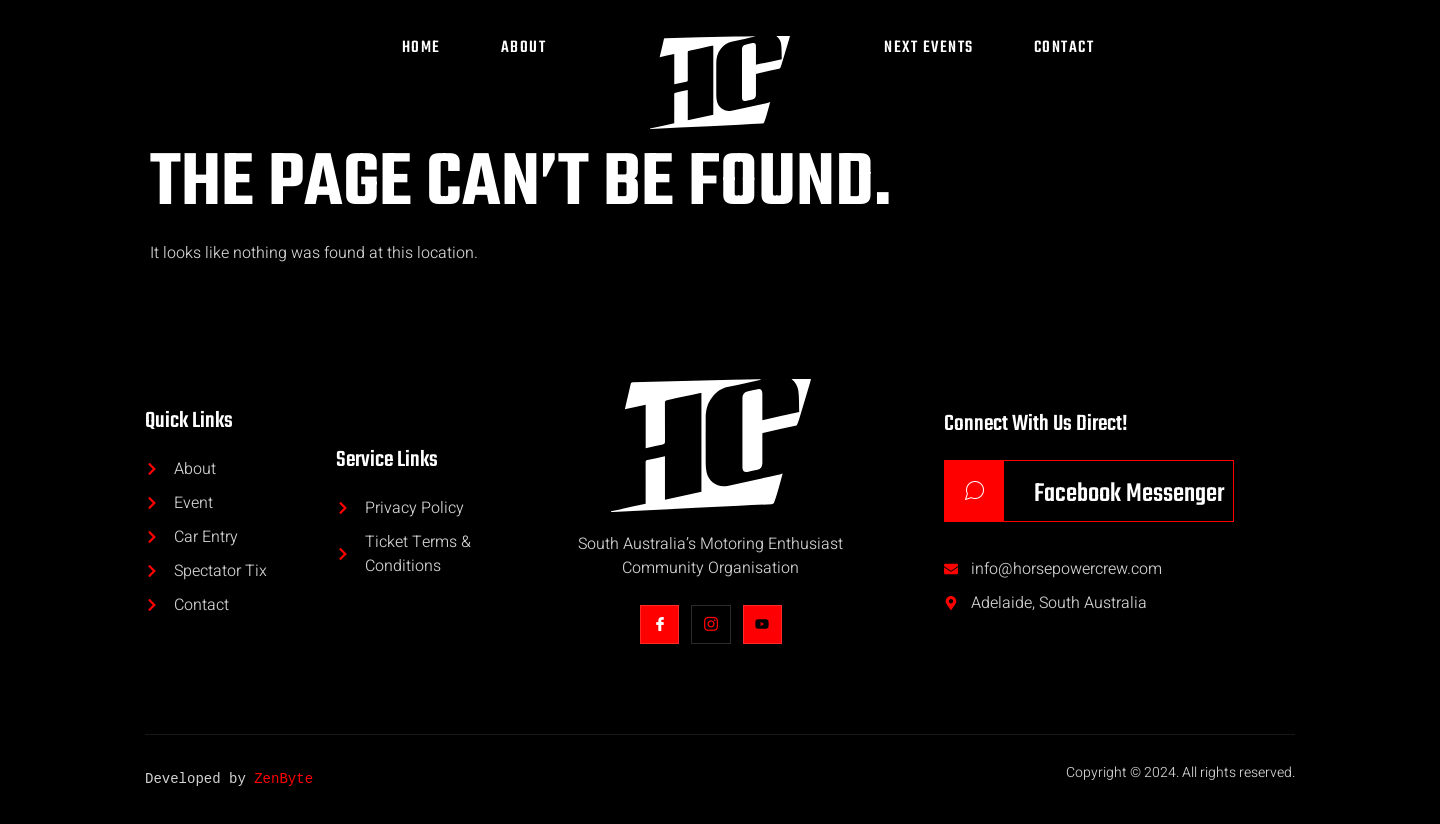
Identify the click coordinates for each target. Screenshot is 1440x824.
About (524, 48)
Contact (1064, 48)
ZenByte (283, 779)
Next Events (929, 48)
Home (421, 48)
